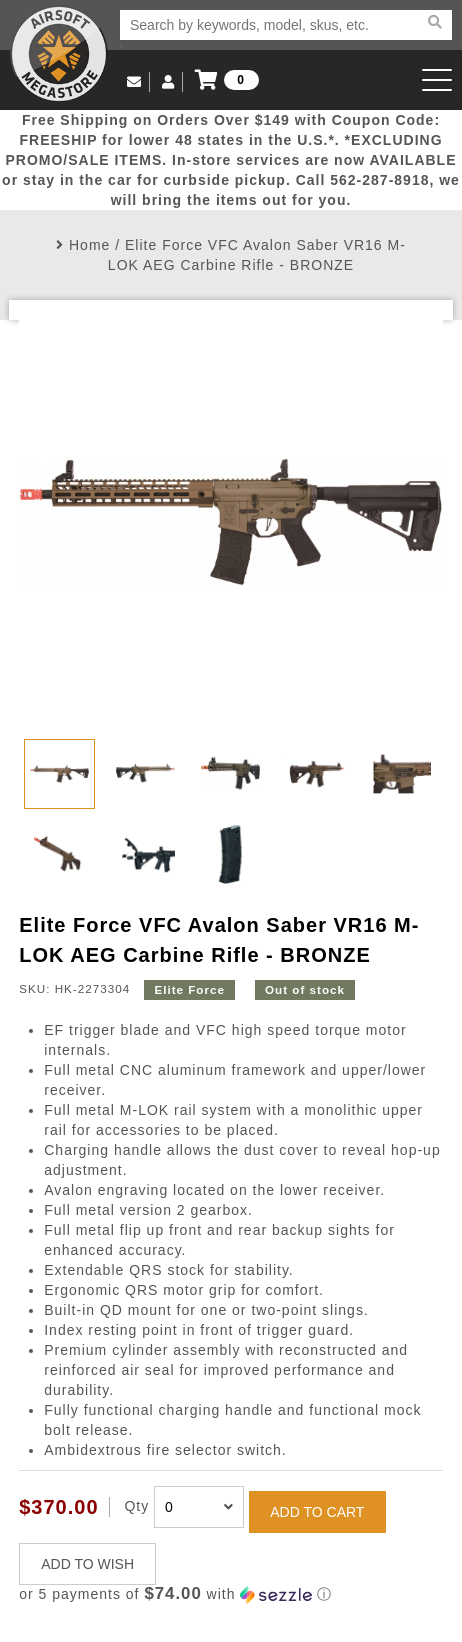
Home (89, 245)
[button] (231, 1594)
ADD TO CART (317, 1512)
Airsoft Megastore (59, 54)
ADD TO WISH (87, 1564)
